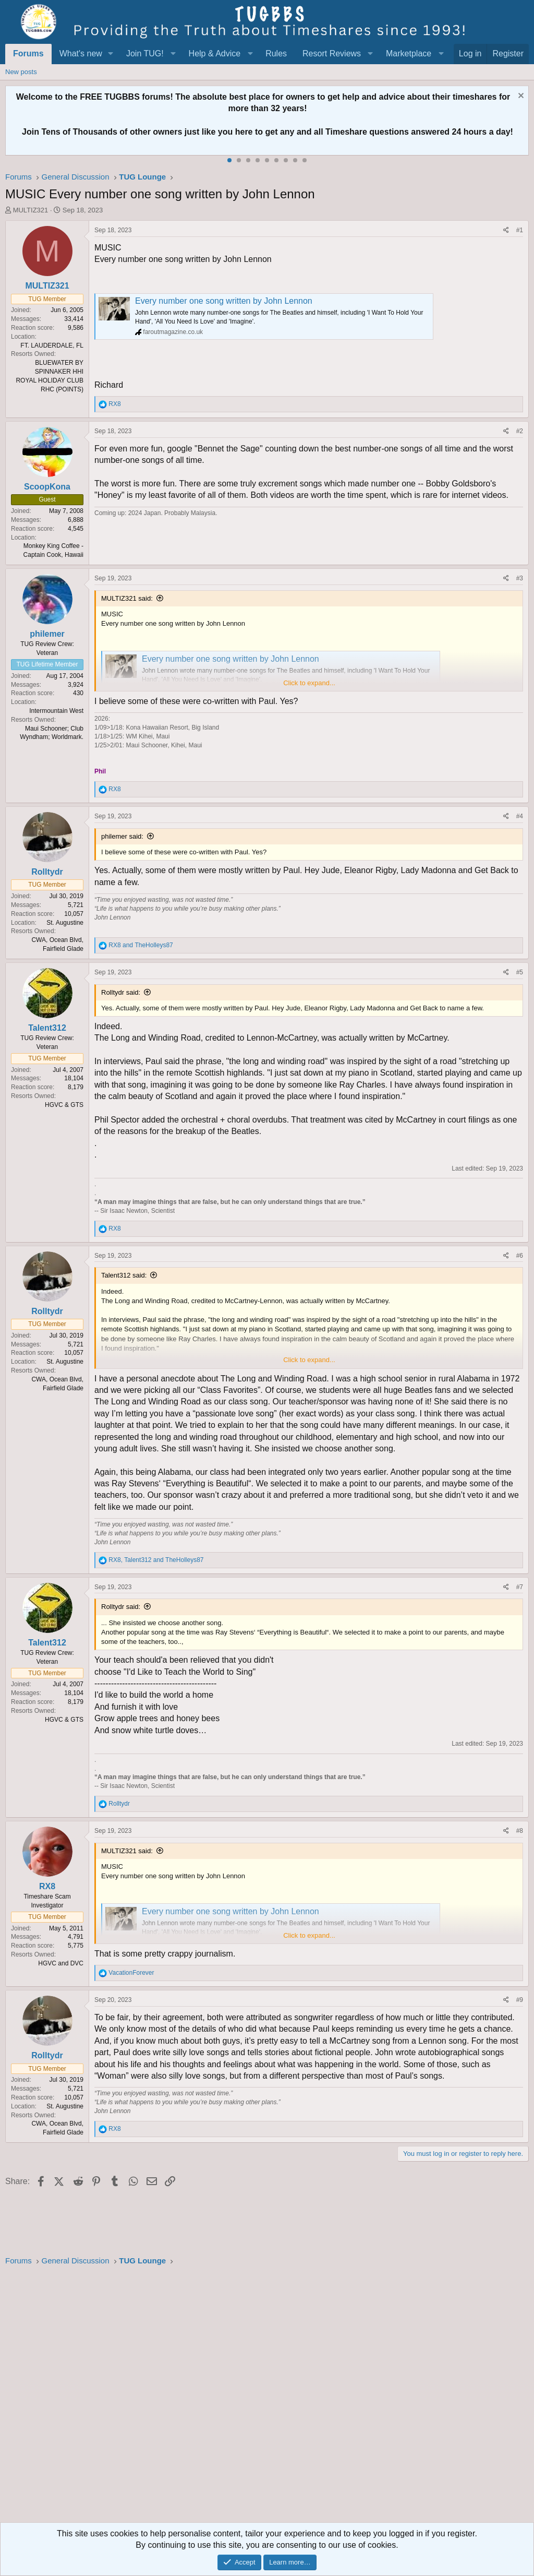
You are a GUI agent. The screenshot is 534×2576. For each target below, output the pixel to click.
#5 (519, 972)
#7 (519, 1587)
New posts (21, 72)
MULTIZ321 (30, 210)
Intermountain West (56, 710)
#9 (519, 1999)
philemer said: (122, 836)
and (140, 945)
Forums (28, 53)
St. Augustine (64, 922)
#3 (519, 578)
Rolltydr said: (120, 992)
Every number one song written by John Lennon (223, 300)
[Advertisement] (267, 2398)
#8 (519, 1830)
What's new (80, 53)
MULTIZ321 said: (127, 598)
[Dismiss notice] (519, 96)
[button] (110, 54)
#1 (519, 230)
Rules (276, 53)
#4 (519, 816)
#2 (519, 431)
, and (155, 1560)
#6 (519, 1255)
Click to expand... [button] (309, 683)
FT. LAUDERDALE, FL (51, 345)
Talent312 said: (124, 1275)
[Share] (506, 230)
